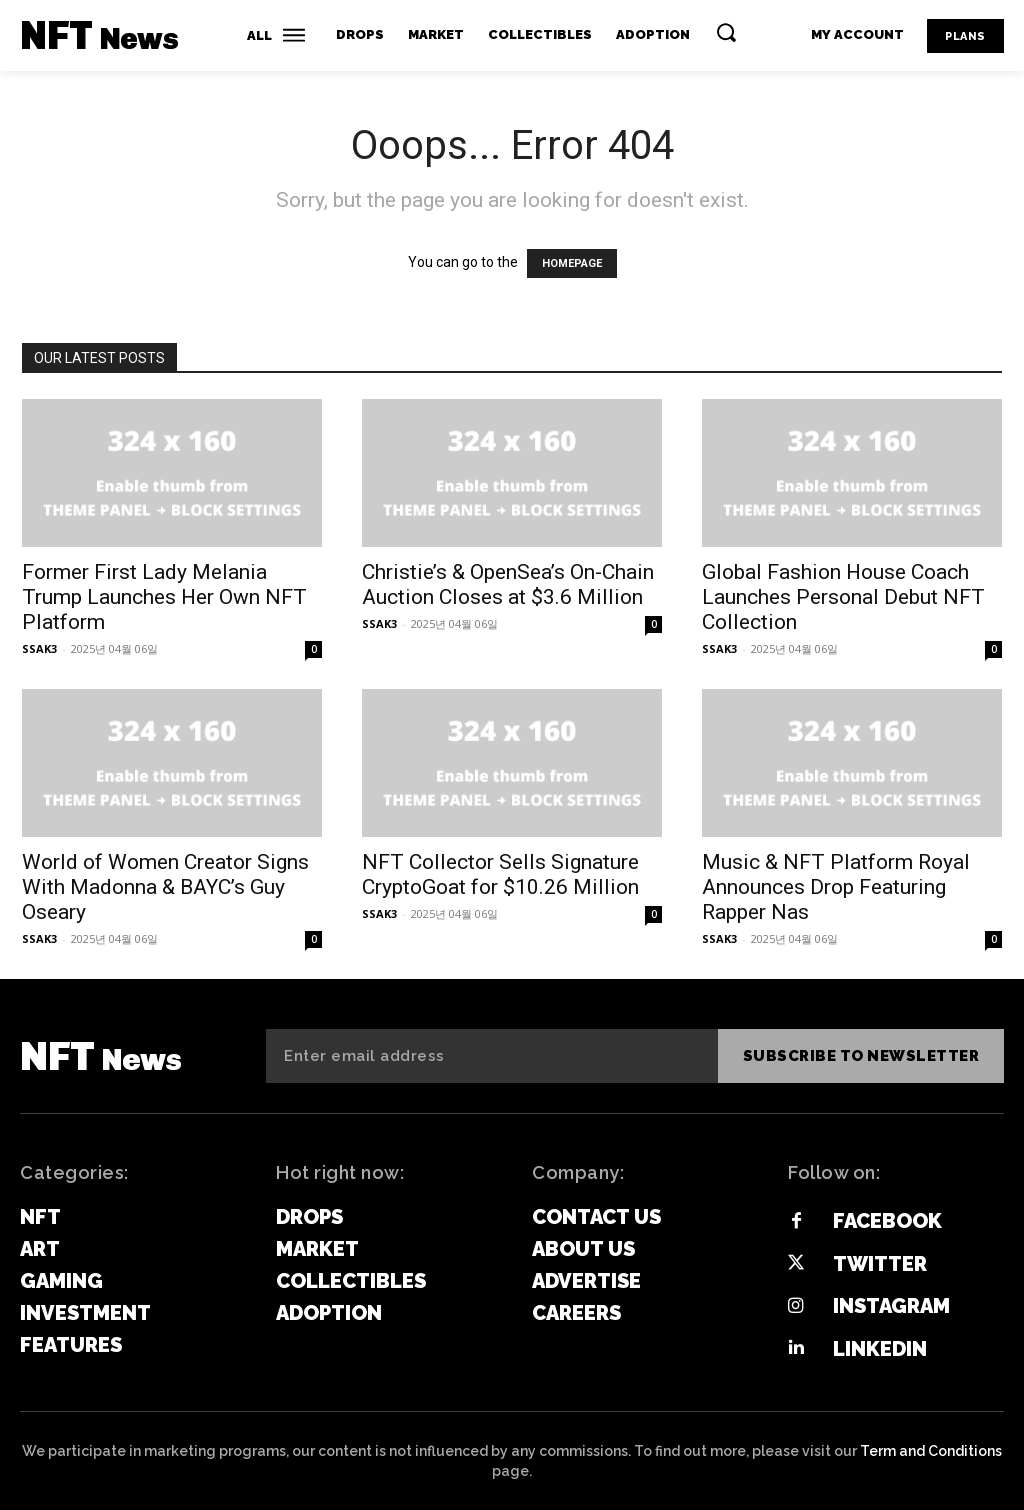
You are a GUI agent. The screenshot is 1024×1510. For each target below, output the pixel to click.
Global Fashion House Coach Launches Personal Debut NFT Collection (843, 597)
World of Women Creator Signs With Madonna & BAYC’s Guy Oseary (165, 887)
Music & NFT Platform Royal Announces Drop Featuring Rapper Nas (836, 887)
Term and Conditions (931, 1449)
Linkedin (879, 1348)
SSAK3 (39, 648)
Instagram (890, 1305)
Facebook (886, 1221)
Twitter (879, 1263)
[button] (726, 32)
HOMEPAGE (572, 263)
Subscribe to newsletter (861, 1056)
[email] (492, 1056)
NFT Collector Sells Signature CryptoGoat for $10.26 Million (500, 874)
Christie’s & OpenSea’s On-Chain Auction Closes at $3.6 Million (508, 584)
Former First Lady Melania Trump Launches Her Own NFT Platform (164, 597)
